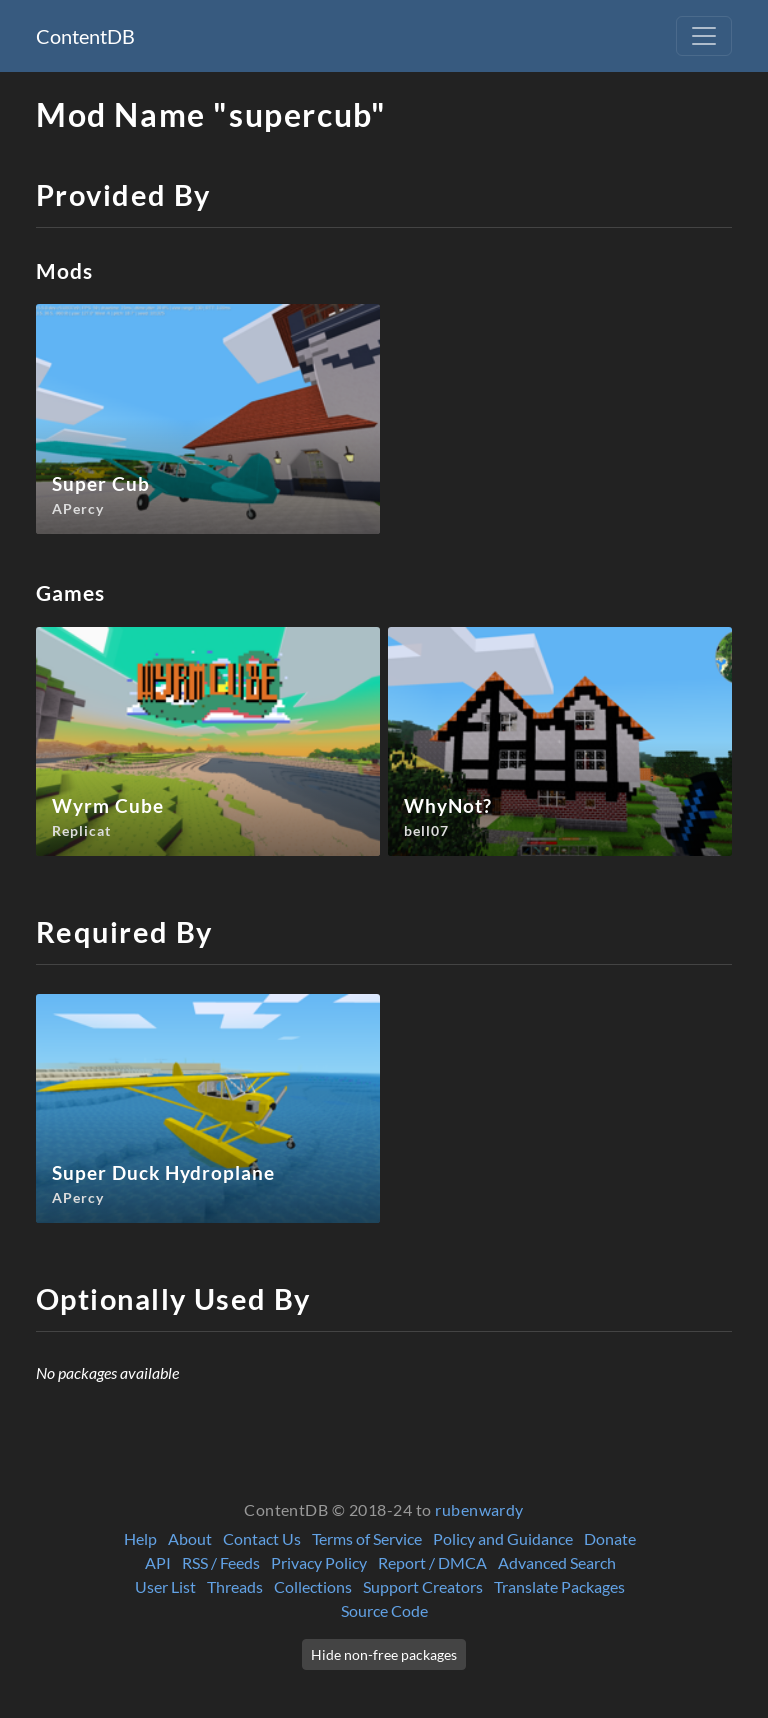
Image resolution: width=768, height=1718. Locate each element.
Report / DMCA (432, 1562)
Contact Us (262, 1538)
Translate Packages (559, 1586)
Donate (610, 1538)
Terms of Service (367, 1538)
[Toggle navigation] (704, 36)
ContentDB (85, 36)
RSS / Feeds (221, 1562)
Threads (235, 1586)
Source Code (384, 1610)
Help (140, 1538)
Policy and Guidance (503, 1538)
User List (165, 1586)
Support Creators (423, 1586)
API (158, 1562)
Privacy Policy (319, 1562)
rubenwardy (479, 1509)
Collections (313, 1586)
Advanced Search (557, 1562)
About (190, 1538)
